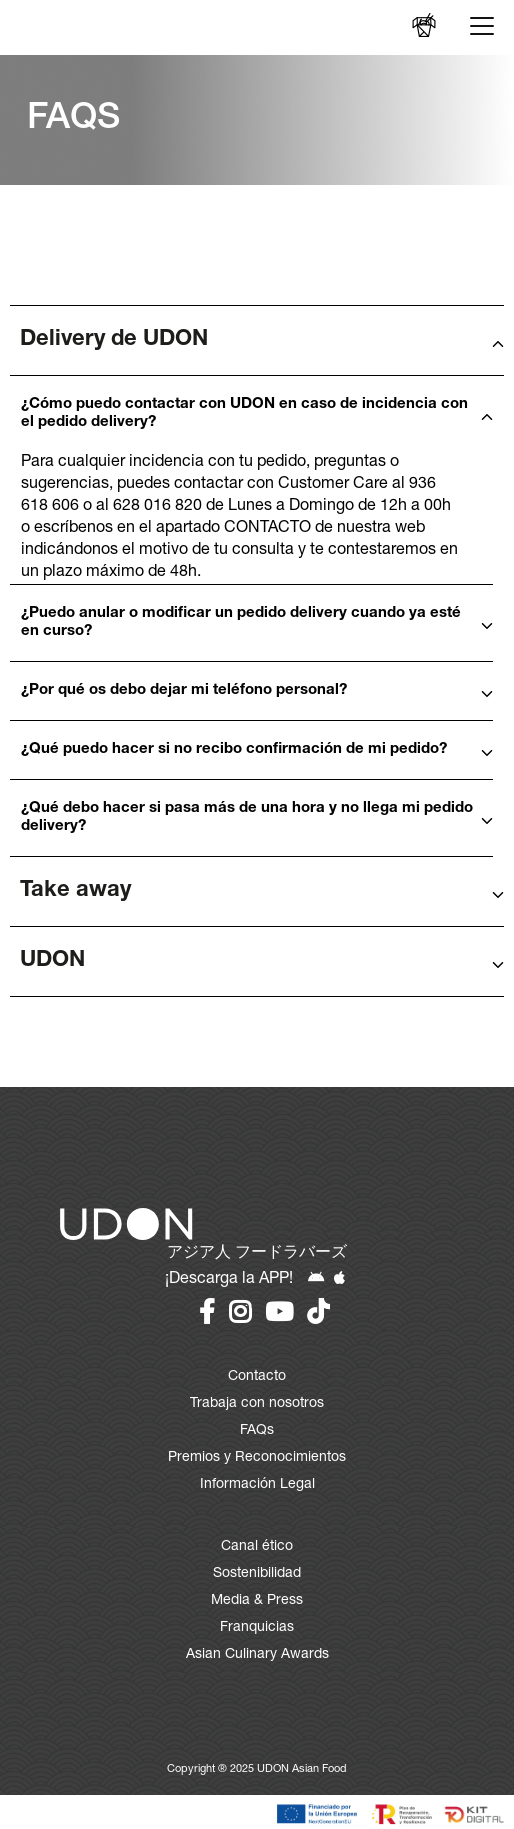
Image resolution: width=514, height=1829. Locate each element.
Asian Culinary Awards (257, 1655)
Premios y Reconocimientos (257, 1458)
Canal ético (257, 1547)
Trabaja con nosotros (257, 1404)
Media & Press (257, 1601)
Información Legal (257, 1485)
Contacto (257, 1377)
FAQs (257, 1431)
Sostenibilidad (257, 1574)
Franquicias (257, 1628)
